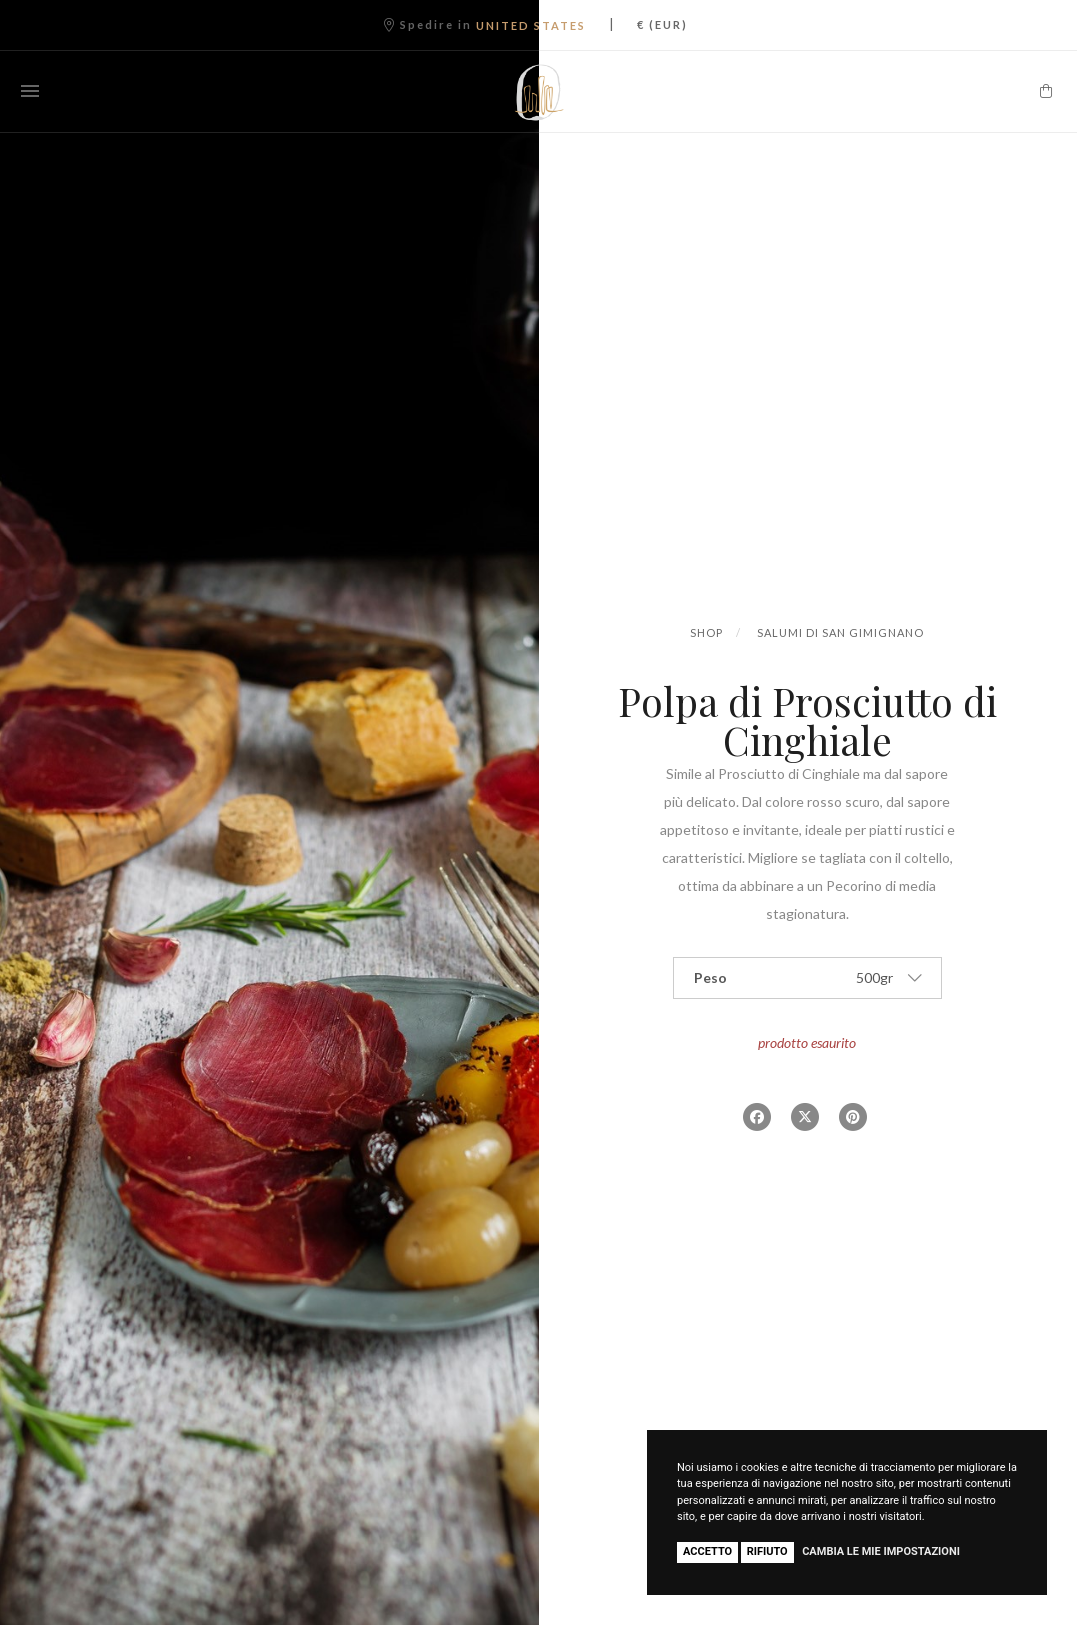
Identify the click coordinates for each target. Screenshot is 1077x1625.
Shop (706, 632)
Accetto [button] (707, 1551)
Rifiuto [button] (767, 1551)
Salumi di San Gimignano (840, 632)
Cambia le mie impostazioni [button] (881, 1551)
